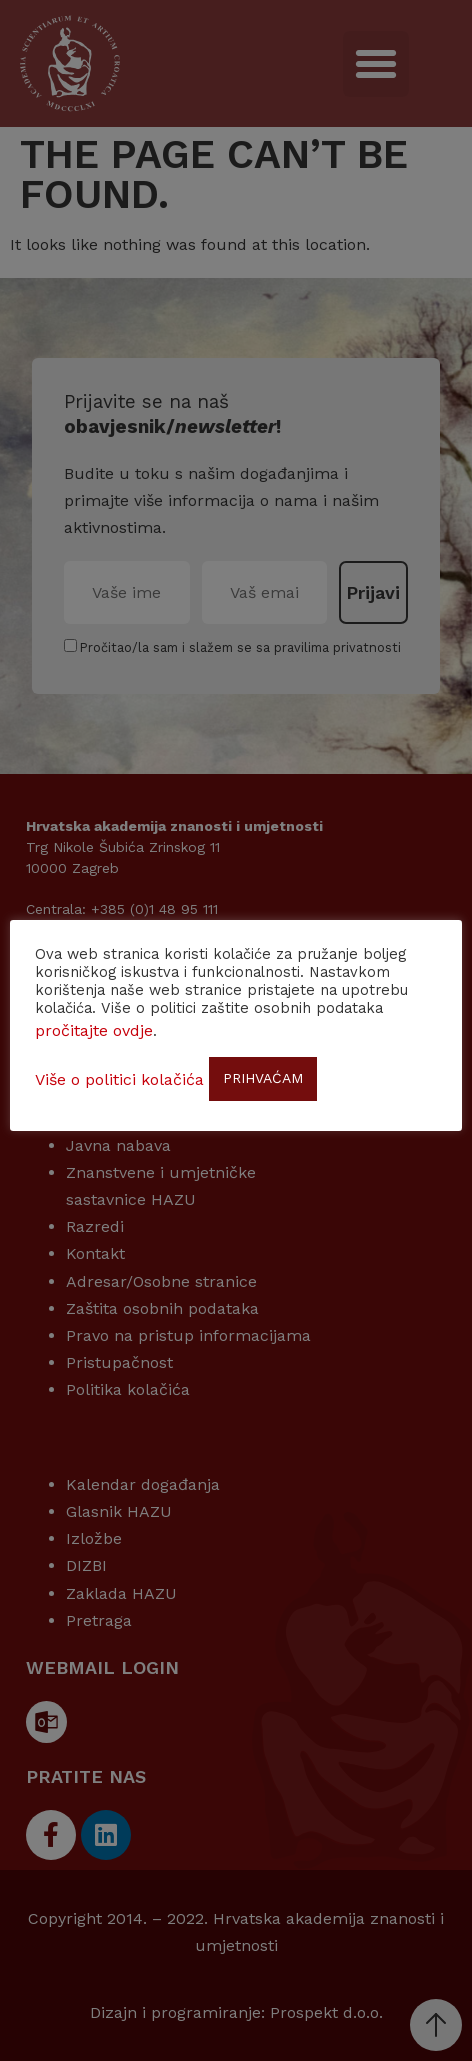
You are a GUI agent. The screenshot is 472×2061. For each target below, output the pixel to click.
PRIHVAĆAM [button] (263, 1078)
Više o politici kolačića (119, 1079)
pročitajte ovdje (94, 1030)
